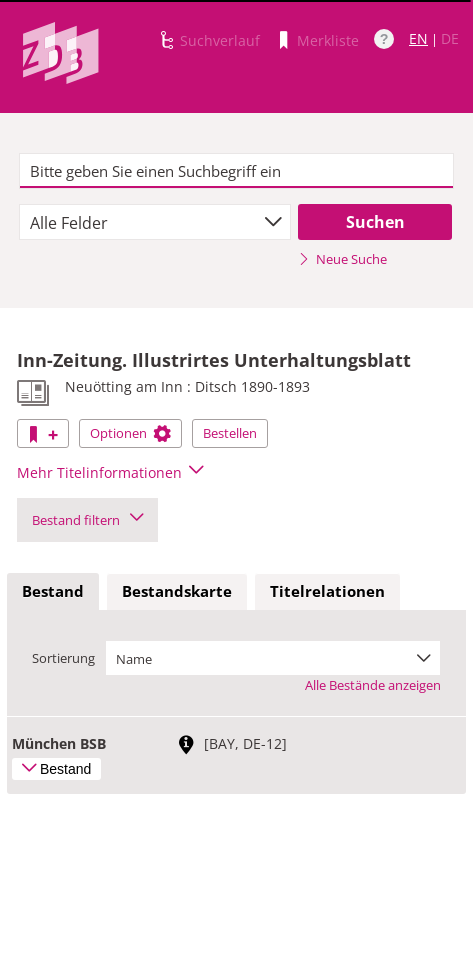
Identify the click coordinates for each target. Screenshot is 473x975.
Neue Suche (342, 259)
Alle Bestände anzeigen (373, 685)
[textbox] (236, 171)
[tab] (53, 592)
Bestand (53, 591)
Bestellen (230, 433)
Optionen (130, 433)
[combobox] (155, 222)
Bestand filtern (87, 520)
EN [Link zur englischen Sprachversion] (418, 38)
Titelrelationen (327, 591)
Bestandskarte (177, 591)
